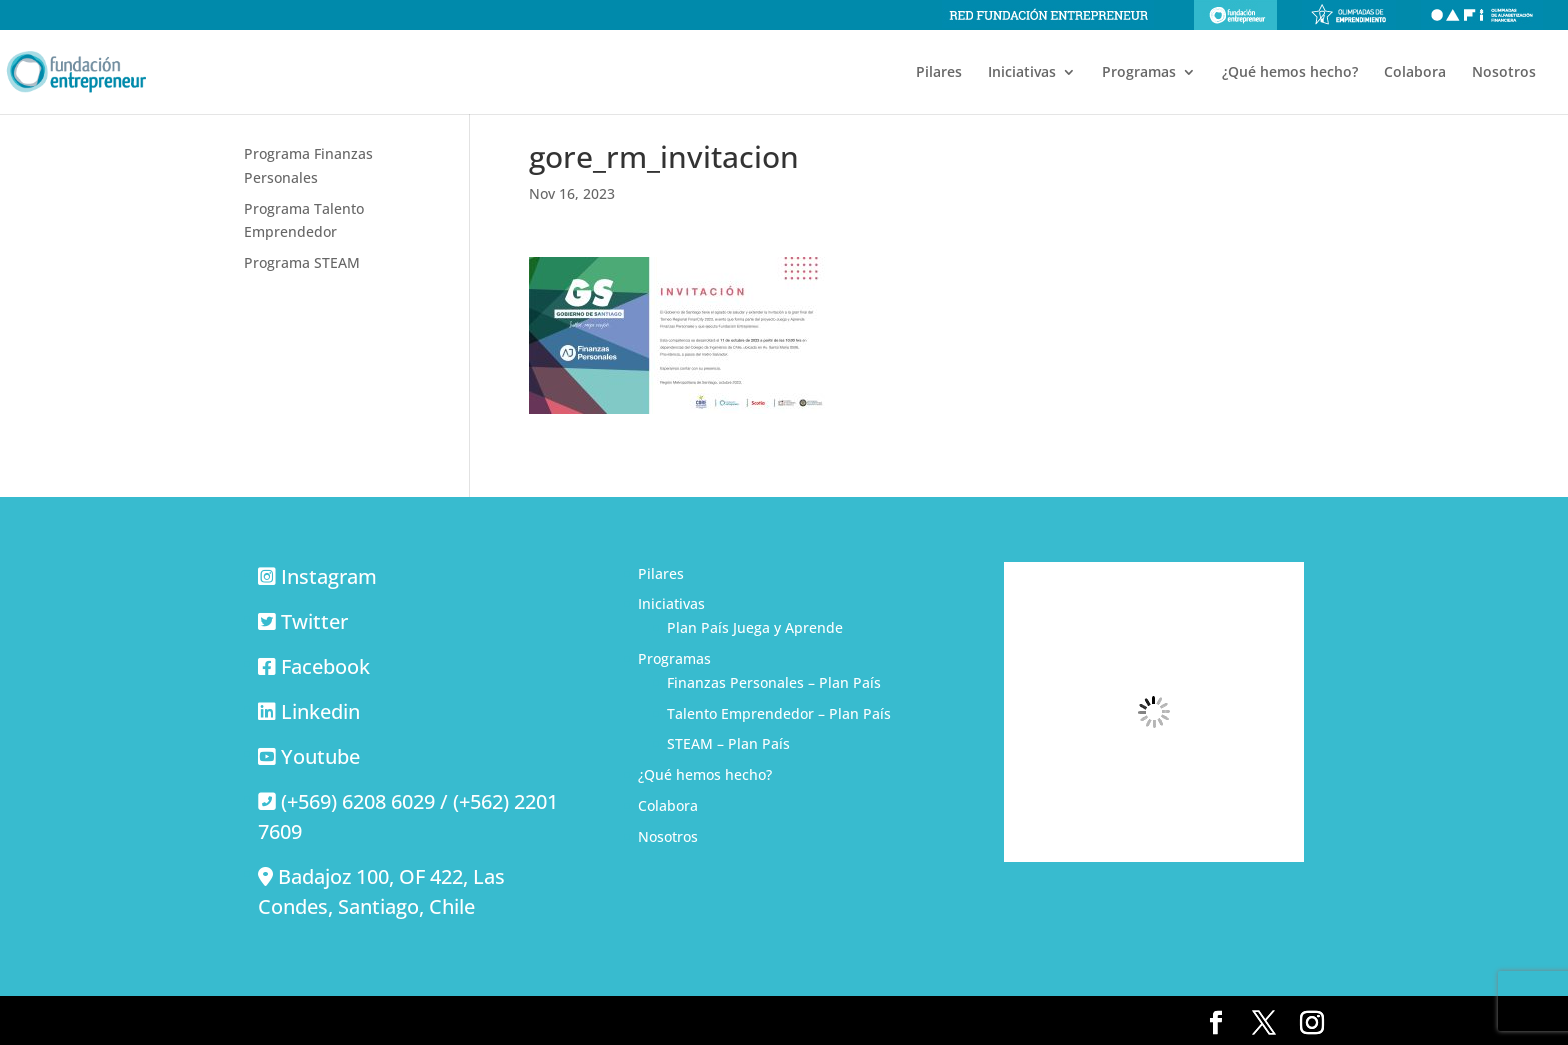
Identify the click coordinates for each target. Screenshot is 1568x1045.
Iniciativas (1022, 73)
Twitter (314, 621)
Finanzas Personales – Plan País (774, 682)
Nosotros (1504, 73)
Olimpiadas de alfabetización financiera (1482, 15)
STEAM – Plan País (728, 743)
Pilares (939, 73)
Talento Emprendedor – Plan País (779, 713)
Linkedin (320, 711)
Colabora (1415, 73)
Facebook (325, 666)
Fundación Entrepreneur (1235, 15)
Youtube (320, 756)
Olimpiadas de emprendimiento (1349, 15)
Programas (1139, 73)
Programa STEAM (302, 262)
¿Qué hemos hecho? (1290, 73)
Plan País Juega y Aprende (755, 627)
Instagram (329, 576)
